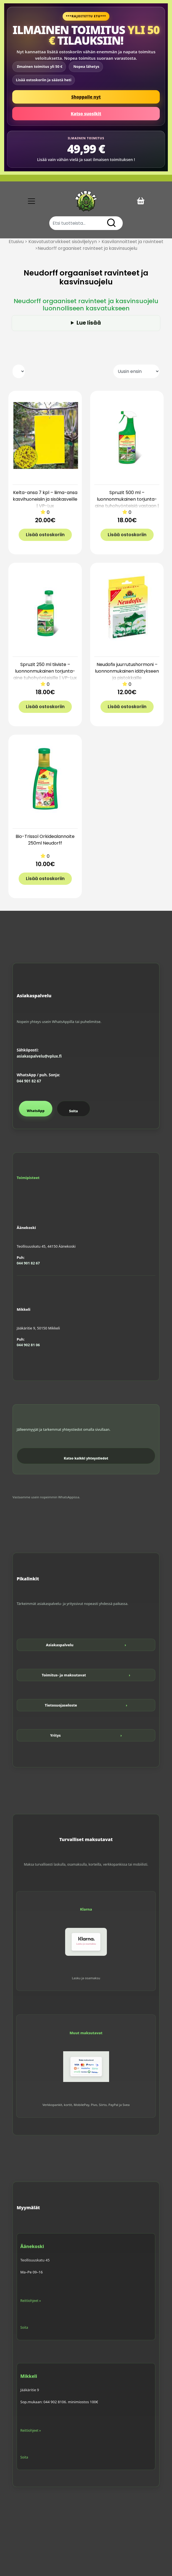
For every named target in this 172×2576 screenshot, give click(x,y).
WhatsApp (36, 1110)
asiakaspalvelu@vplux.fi (39, 1056)
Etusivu (16, 241)
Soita (73, 1111)
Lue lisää (89, 323)
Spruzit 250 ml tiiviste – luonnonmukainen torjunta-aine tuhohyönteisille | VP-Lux (45, 671)
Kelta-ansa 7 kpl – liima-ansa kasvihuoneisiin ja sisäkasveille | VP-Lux (45, 499)
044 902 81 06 (28, 1344)
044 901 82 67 (29, 1081)
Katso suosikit (86, 113)
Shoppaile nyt (86, 97)
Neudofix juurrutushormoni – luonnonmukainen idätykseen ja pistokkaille (127, 671)
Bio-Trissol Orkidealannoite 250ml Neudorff (45, 839)
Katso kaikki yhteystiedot (86, 1458)
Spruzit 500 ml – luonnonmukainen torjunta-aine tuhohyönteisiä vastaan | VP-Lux (127, 502)
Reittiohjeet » (30, 2300)
